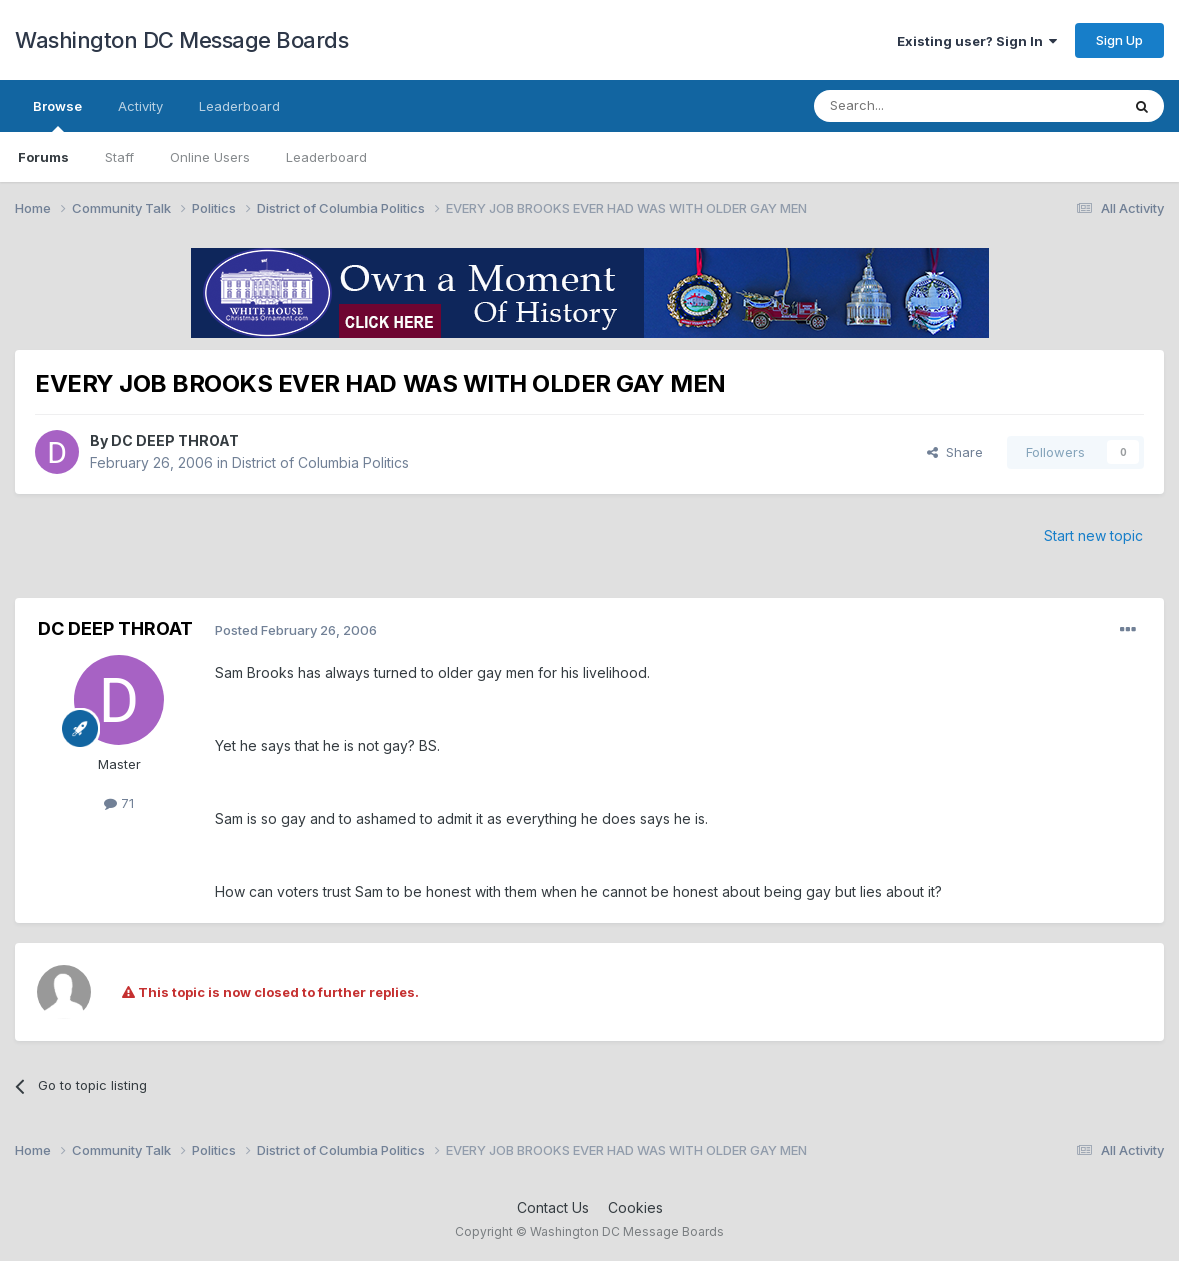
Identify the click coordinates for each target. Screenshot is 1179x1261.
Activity (140, 106)
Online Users (210, 157)
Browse (57, 115)
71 (119, 803)
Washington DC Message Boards (181, 40)
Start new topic (1093, 535)
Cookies (635, 1207)
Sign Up (1119, 40)
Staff (119, 157)
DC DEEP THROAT (175, 440)
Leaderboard (326, 157)
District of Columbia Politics (320, 462)
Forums (43, 157)
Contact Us (553, 1207)
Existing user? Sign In (977, 41)
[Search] (916, 106)
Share (955, 452)
